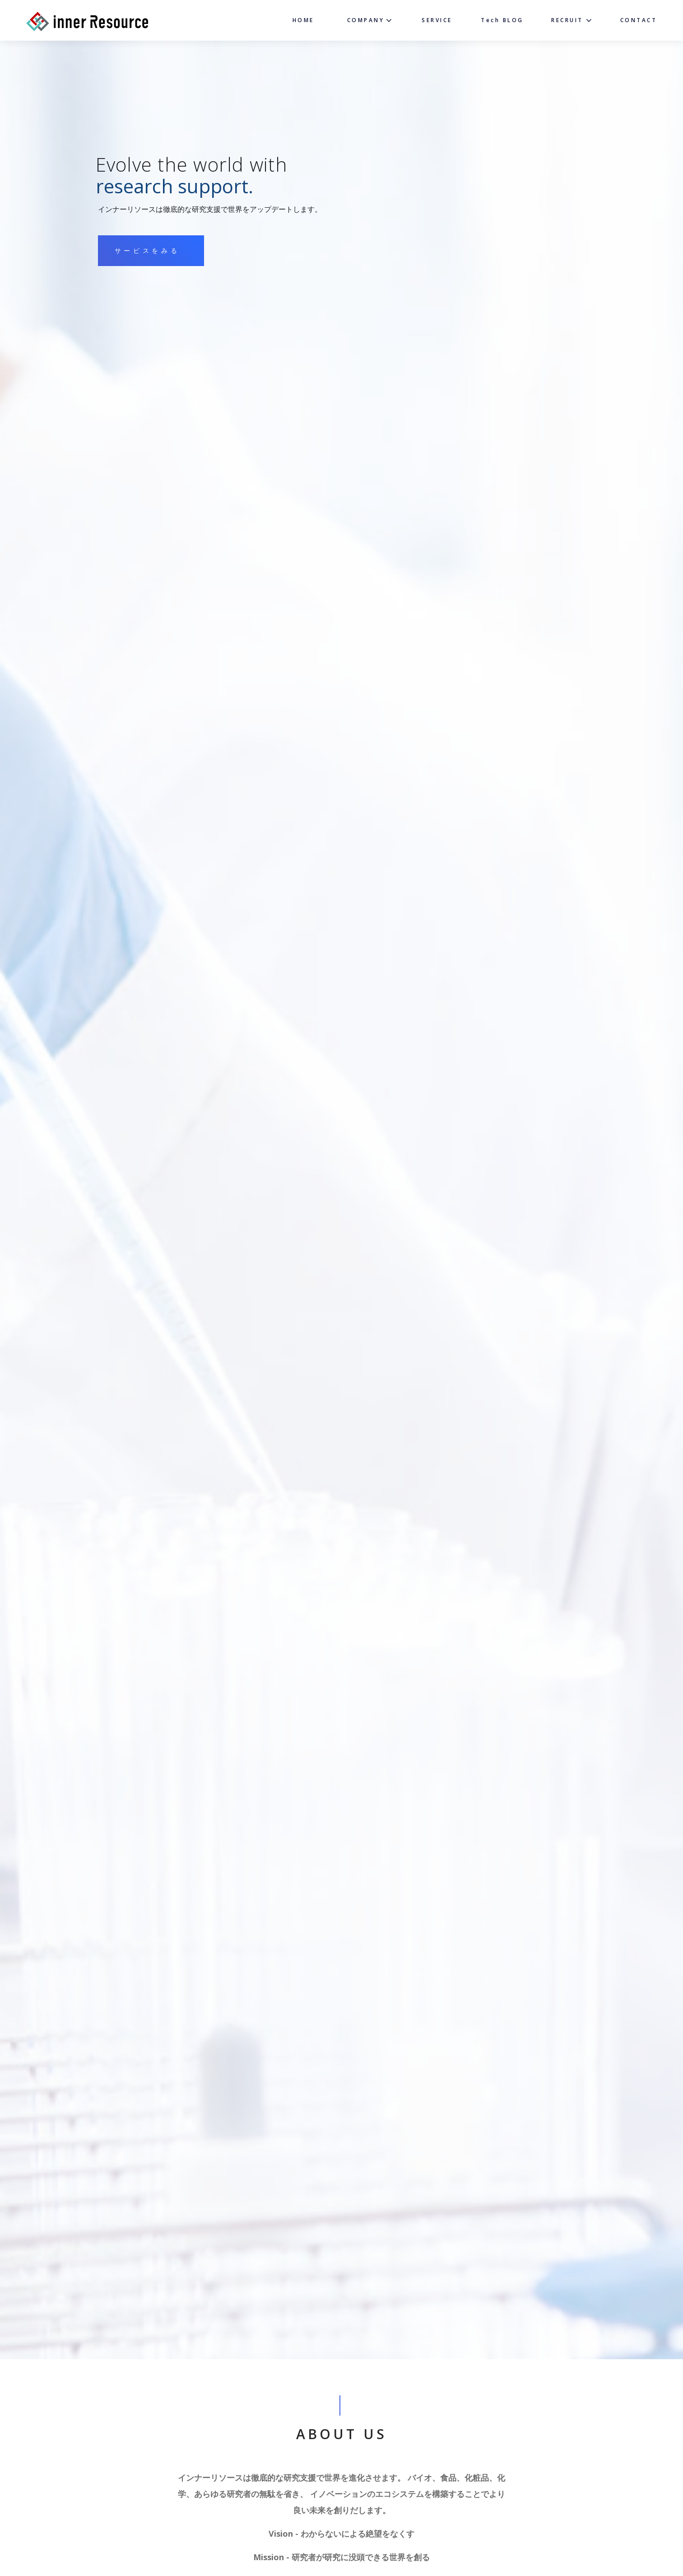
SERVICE (437, 20)
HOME (303, 20)
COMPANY (366, 20)
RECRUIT (567, 20)
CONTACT (638, 20)
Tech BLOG (502, 20)
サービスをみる (147, 250)
